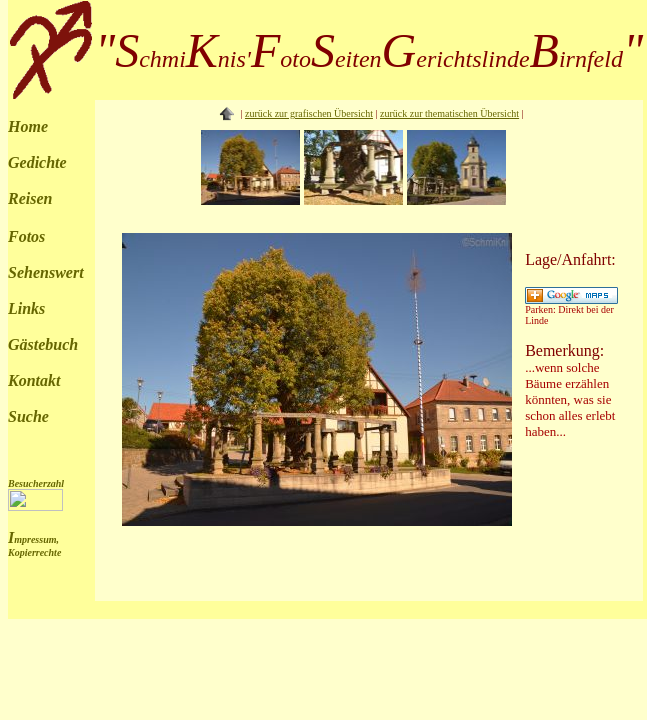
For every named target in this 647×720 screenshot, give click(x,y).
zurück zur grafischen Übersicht (309, 113)
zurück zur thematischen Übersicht (449, 113)
